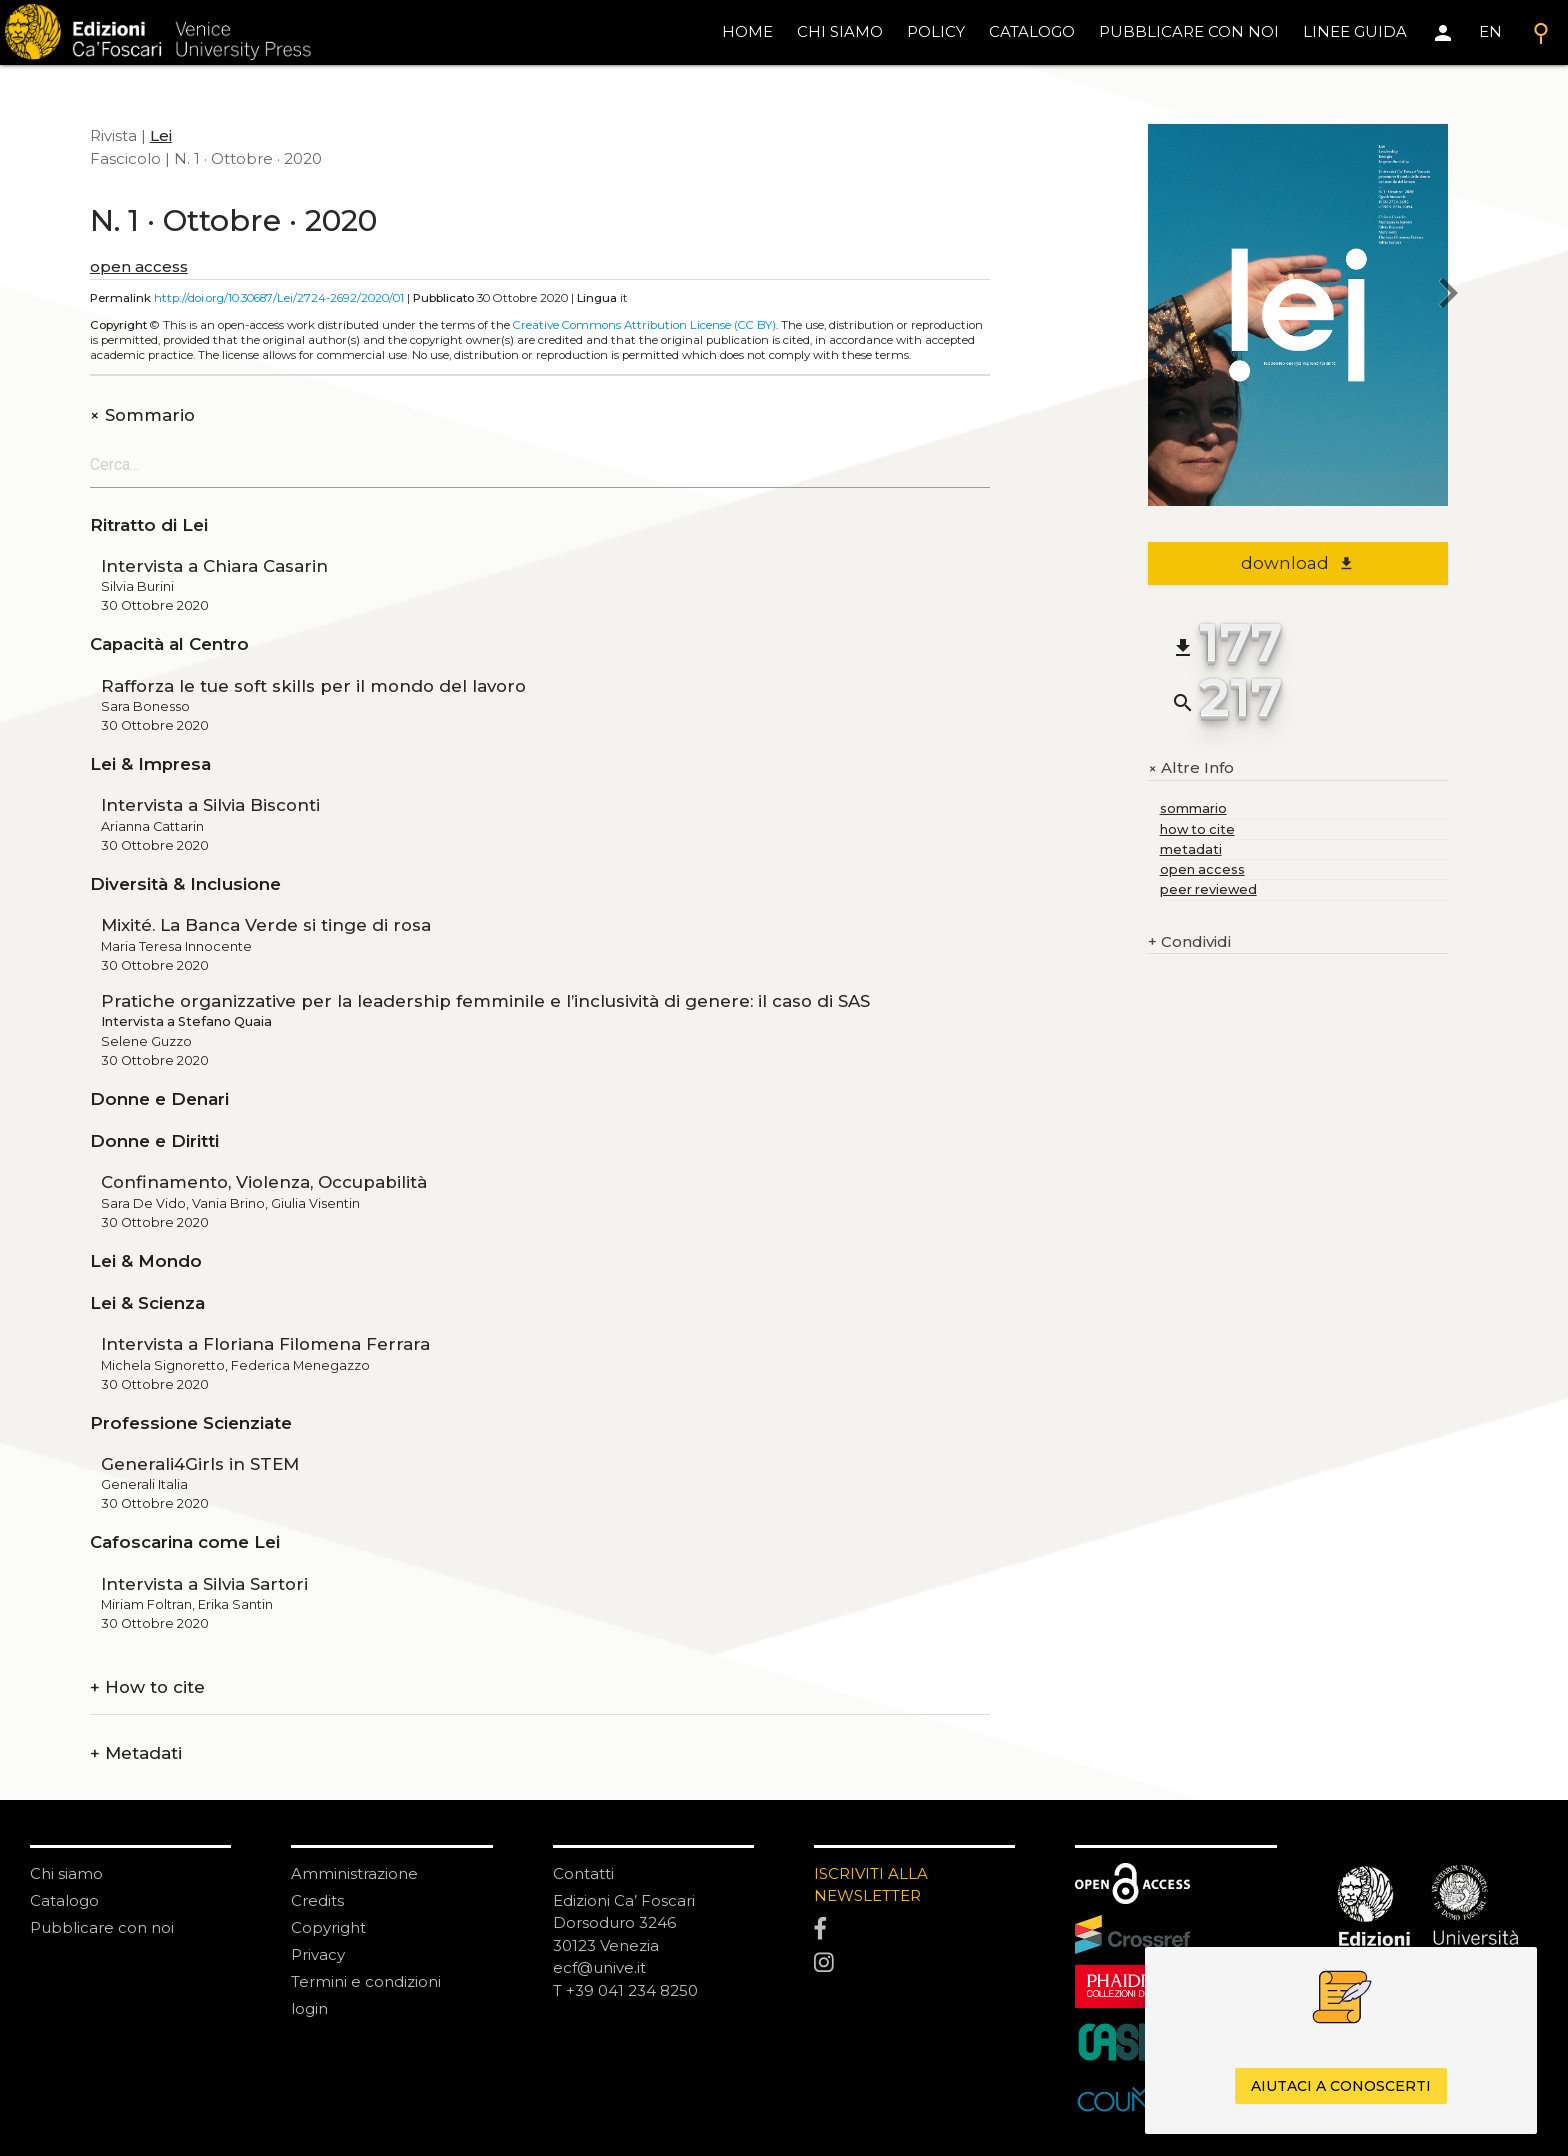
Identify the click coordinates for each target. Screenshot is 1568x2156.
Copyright (328, 1927)
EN (1490, 31)
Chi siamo (66, 1873)
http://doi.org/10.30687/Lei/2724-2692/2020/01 (279, 298)
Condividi (1189, 942)
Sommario (142, 415)
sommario (1193, 808)
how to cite (1197, 829)
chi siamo (840, 31)
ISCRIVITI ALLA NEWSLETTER (871, 1885)
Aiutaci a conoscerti (1341, 2086)
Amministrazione (354, 1873)
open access (139, 266)
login (309, 2008)
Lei (161, 135)
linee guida (1355, 31)
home (747, 31)
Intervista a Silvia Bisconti (210, 805)
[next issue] (1448, 295)
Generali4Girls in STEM (200, 1464)
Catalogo (64, 1900)
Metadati (136, 1753)
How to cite (147, 1687)
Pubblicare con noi (102, 1927)
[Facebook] (914, 1929)
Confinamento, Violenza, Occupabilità (264, 1182)
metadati (1191, 849)
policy (936, 31)
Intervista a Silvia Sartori (204, 1584)
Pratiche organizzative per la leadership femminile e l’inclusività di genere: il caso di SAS (485, 1001)
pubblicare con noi (1189, 31)
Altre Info (1191, 769)
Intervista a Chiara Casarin (214, 566)
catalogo (1032, 31)
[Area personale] (1443, 33)
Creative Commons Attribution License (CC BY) (644, 325)
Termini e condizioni (366, 1981)
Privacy (318, 1954)
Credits (317, 1900)
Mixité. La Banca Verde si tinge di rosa (266, 925)
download (1297, 563)
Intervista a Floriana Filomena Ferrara (265, 1344)
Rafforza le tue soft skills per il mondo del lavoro (313, 686)
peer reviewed (1208, 889)
